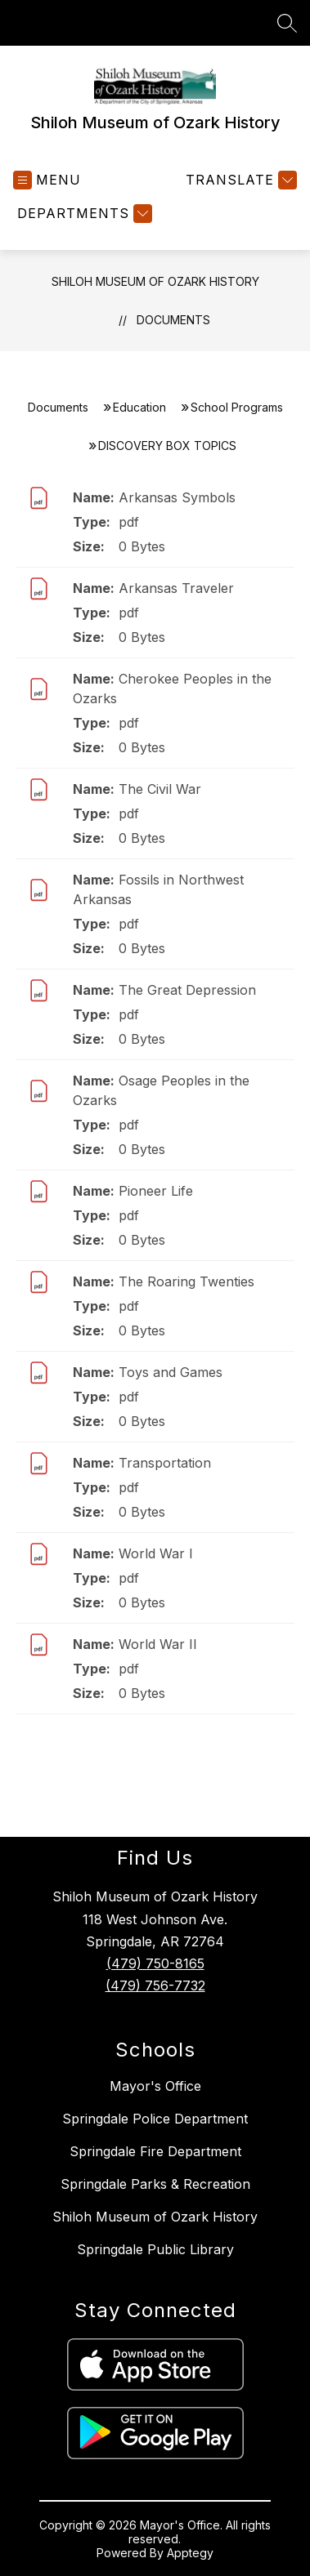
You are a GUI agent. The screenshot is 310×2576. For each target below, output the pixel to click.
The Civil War (160, 789)
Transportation (165, 1463)
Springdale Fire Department (155, 2151)
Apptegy (190, 2553)
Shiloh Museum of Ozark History (155, 281)
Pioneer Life (156, 1191)
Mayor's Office (155, 2086)
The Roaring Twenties (186, 1281)
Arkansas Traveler (176, 588)
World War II (158, 1644)
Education (139, 407)
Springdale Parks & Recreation (155, 2184)
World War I (156, 1553)
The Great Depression (187, 990)
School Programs (237, 407)
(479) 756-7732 (155, 1985)
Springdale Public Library (155, 2249)
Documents (173, 320)
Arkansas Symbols (177, 497)
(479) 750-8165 (155, 1963)
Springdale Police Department (155, 2118)
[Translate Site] (239, 180)
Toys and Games (170, 1372)
